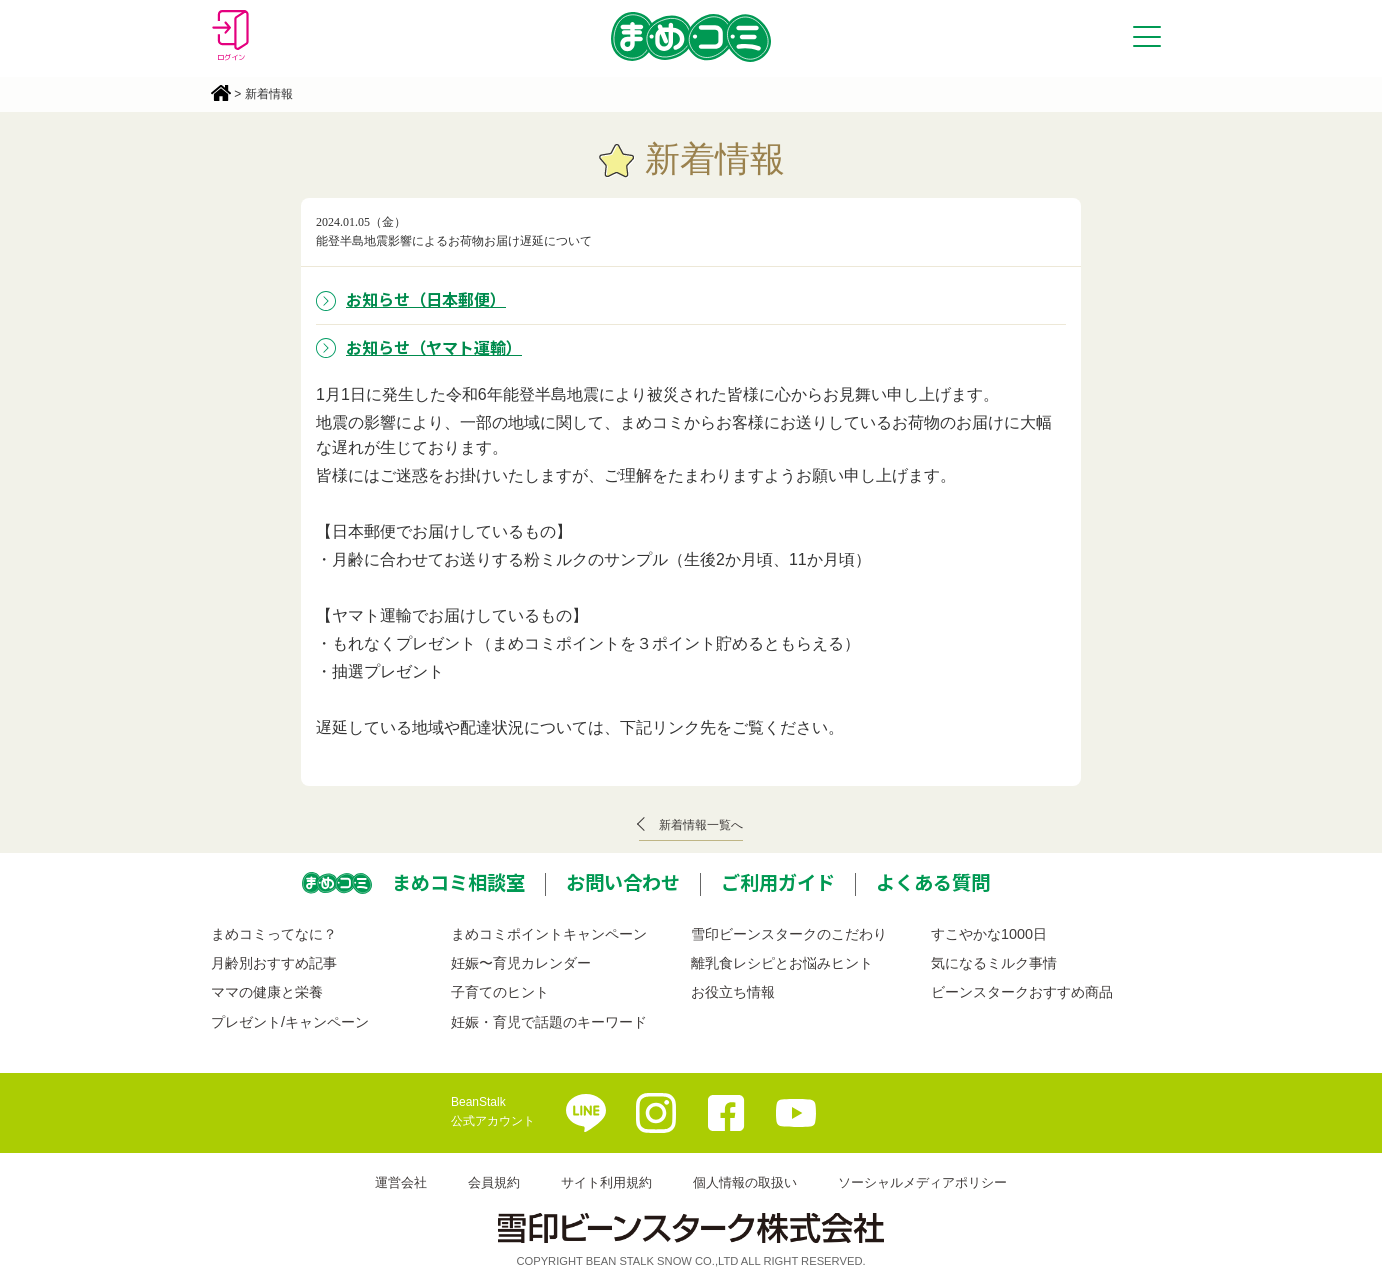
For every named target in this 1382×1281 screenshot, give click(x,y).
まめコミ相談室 (458, 882)
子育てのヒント (500, 992)
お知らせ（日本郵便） (426, 299)
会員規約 (494, 1182)
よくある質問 (933, 882)
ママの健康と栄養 (267, 992)
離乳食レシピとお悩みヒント (782, 963)
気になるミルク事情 (994, 963)
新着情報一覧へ (701, 825)
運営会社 (401, 1182)
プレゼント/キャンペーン (290, 1022)
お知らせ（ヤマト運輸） (434, 347)
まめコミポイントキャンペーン (549, 934)
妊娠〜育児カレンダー (521, 963)
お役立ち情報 (733, 992)
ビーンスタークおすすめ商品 (1022, 992)
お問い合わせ (623, 882)
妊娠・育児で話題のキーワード (549, 1022)
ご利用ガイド (778, 882)
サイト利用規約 (606, 1182)
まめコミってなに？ (274, 934)
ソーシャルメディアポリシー (922, 1182)
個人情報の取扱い (745, 1182)
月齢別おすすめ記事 (274, 963)
